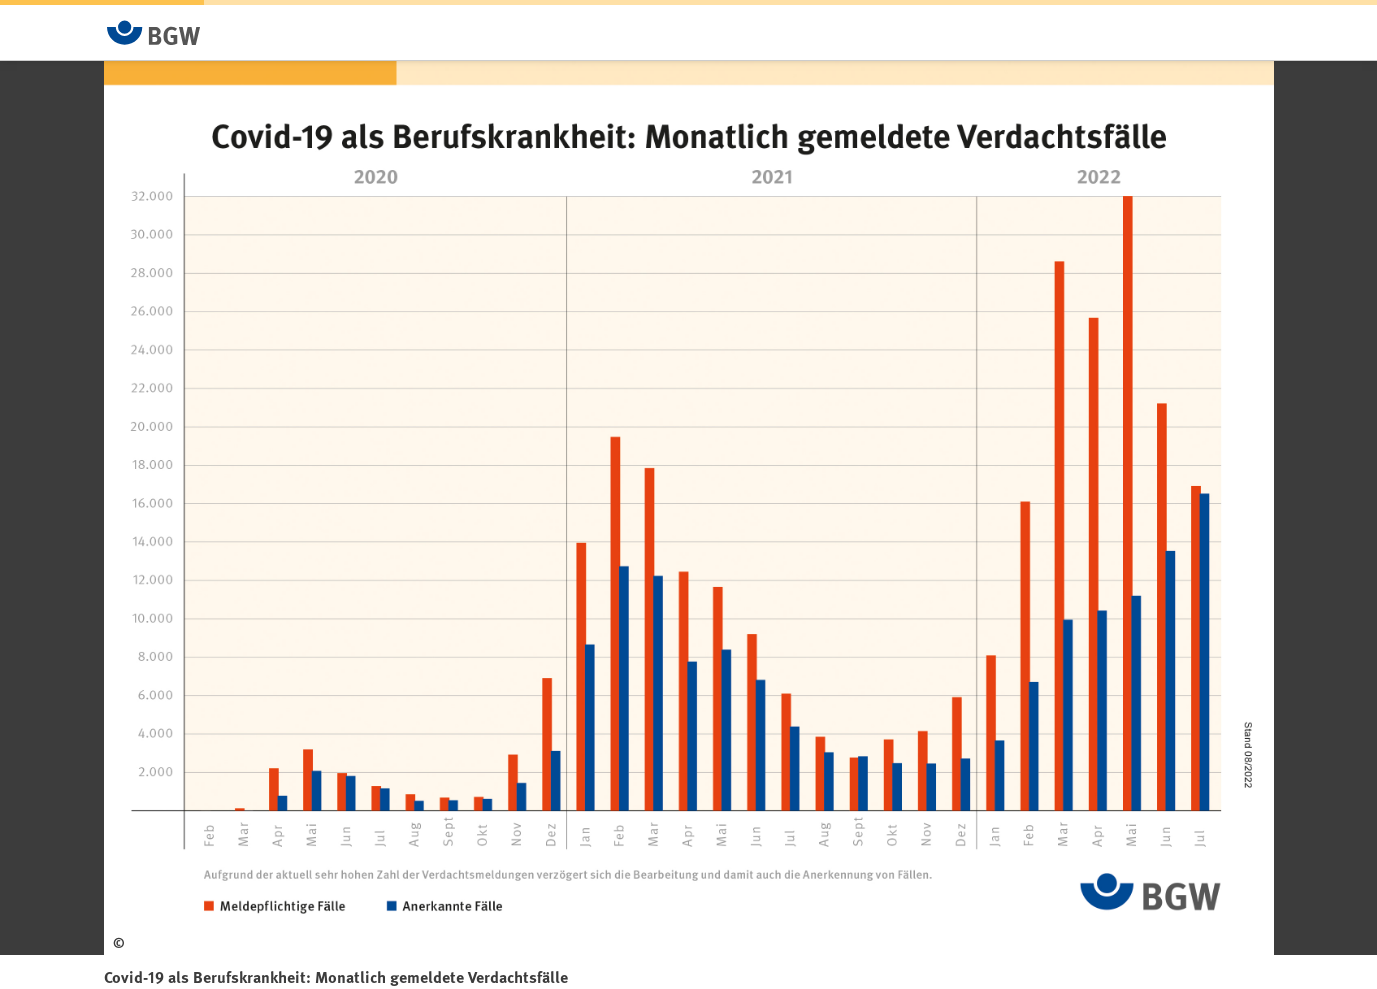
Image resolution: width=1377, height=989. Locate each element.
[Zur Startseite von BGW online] (154, 32)
